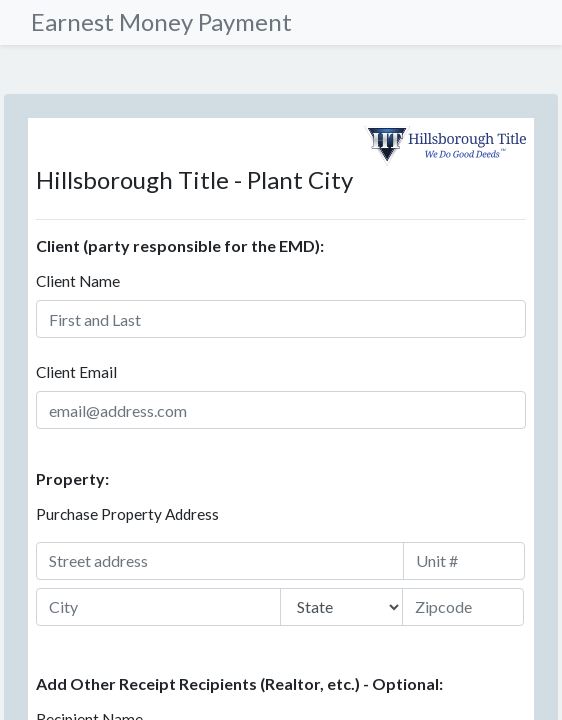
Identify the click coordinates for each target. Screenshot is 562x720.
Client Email (76, 372)
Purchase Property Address (127, 514)
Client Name (78, 281)
